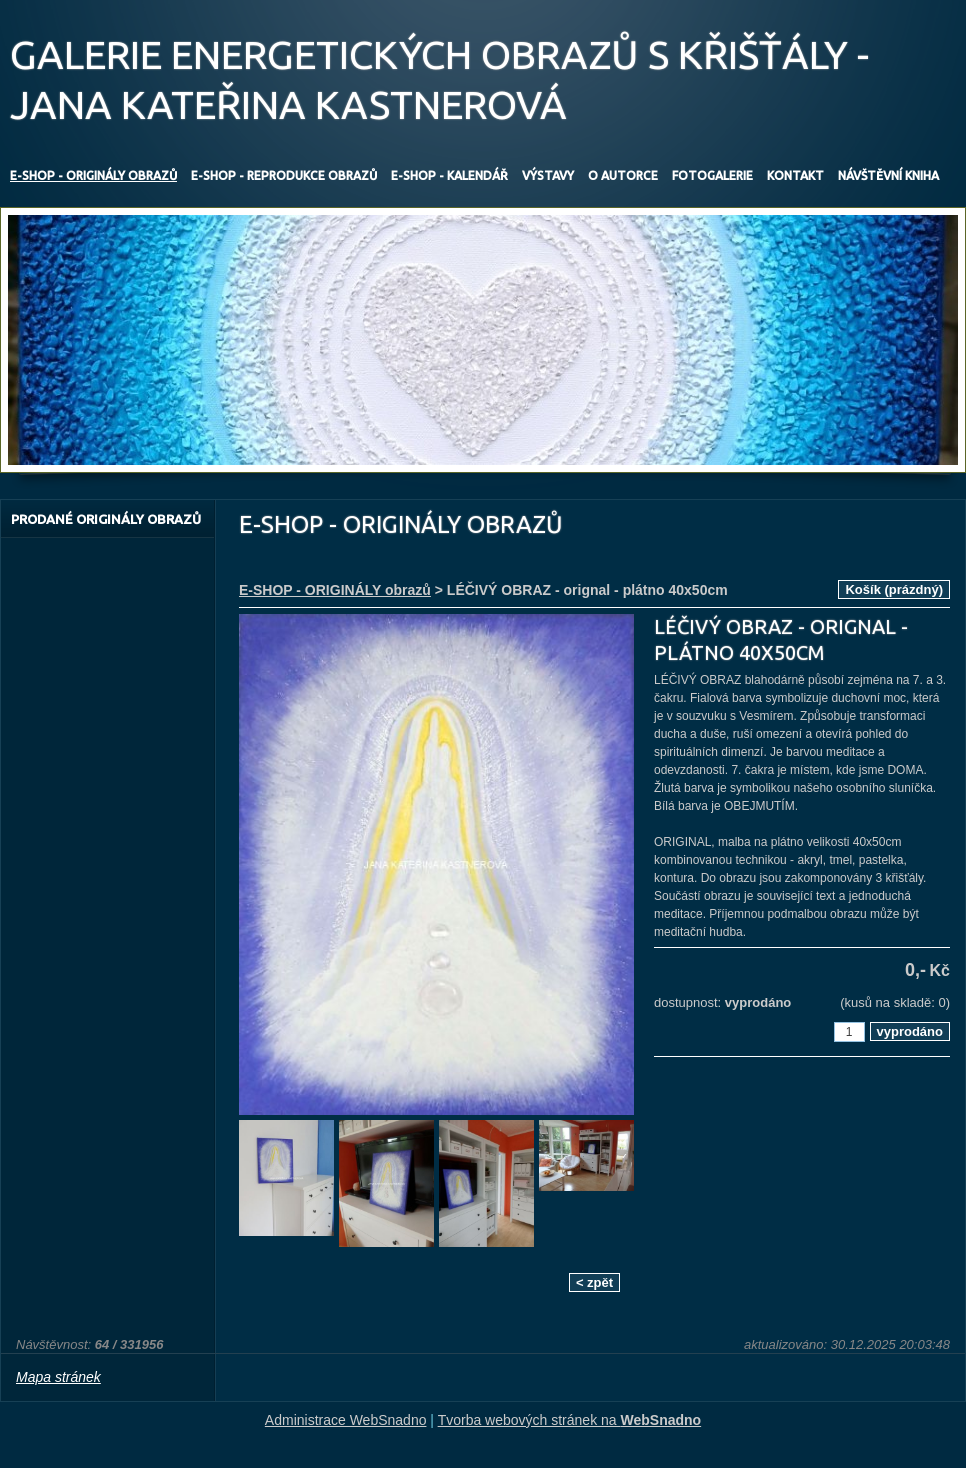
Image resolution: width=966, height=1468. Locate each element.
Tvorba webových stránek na (570, 1420)
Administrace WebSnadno (346, 1420)
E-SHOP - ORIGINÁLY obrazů (335, 590)
